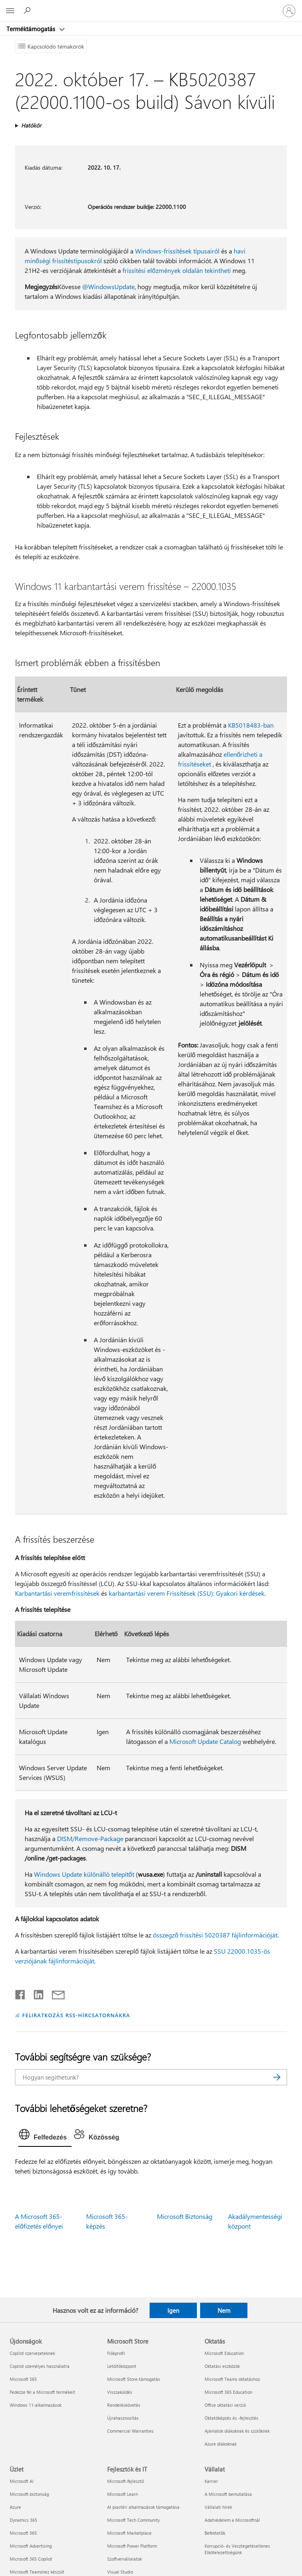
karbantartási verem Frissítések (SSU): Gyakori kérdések (186, 1593)
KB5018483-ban (251, 725)
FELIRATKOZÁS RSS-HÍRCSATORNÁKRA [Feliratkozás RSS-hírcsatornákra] (76, 2015)
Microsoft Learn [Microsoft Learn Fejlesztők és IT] (122, 2494)
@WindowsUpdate (108, 286)
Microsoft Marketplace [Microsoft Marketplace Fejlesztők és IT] (129, 2533)
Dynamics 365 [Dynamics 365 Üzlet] (23, 2520)
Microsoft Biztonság (184, 2216)
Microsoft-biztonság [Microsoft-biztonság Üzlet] (29, 2494)
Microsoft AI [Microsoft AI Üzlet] (22, 2481)
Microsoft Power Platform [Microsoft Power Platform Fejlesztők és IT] (132, 2546)
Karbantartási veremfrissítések (57, 1593)
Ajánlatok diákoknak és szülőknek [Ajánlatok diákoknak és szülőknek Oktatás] (237, 2431)
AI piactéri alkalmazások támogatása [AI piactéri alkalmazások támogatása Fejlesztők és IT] (143, 2507)
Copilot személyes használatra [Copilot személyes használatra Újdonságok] (40, 2366)
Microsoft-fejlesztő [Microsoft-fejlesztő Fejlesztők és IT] (125, 2481)
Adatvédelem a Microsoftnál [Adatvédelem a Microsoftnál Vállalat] (232, 2520)
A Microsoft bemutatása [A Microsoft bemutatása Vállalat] (228, 2494)
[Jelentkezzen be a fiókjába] (289, 11)
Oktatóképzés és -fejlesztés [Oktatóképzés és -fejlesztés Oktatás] (231, 2418)
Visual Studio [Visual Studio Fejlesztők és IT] (120, 2572)
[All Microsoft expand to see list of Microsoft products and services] (10, 11)
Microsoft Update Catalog (205, 1741)
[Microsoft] (150, 6)
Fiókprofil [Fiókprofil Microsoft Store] (116, 2353)
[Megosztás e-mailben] (54, 1993)
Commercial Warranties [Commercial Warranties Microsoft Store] (130, 2431)
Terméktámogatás (31, 29)
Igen (173, 2310)
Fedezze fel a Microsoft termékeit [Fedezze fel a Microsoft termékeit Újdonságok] (42, 2392)
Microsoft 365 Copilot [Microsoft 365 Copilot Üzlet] (31, 2559)
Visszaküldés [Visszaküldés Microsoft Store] (119, 2392)
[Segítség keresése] (28, 10)
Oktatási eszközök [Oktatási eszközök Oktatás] (222, 2366)
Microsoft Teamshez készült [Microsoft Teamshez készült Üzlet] (37, 2572)
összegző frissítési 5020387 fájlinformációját (215, 1935)
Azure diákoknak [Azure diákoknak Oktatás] (221, 2444)
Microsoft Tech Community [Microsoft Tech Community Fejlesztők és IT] (133, 2520)
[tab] (45, 2136)
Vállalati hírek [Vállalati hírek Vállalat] (218, 2507)
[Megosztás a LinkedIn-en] (35, 1993)
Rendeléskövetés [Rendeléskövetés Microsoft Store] (123, 2405)
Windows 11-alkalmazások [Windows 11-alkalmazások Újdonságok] (35, 2405)
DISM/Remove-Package (90, 1838)
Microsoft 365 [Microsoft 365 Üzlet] (23, 2533)
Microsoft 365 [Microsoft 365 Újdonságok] (23, 2379)
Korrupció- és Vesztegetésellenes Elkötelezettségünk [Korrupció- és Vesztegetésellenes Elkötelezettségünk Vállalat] (237, 2549)
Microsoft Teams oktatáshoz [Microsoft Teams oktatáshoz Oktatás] (232, 2379)
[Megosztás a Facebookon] (20, 1993)
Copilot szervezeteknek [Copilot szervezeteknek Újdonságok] (32, 2353)
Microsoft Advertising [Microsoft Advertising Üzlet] (31, 2546)
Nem (224, 2310)
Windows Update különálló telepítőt (84, 1874)
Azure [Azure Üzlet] (15, 2507)
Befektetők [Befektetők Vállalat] (215, 2533)
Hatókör (31, 125)
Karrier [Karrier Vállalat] (211, 2481)
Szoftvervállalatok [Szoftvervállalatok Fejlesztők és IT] (124, 2559)
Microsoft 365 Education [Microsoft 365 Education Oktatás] (228, 2392)
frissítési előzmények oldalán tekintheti (176, 270)
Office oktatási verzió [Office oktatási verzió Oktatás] (225, 2405)
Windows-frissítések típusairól (177, 251)
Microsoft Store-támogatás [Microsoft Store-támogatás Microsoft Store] (133, 2379)
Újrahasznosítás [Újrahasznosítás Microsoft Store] (123, 2418)
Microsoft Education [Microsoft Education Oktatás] (224, 2353)
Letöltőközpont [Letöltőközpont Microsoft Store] (121, 2366)
